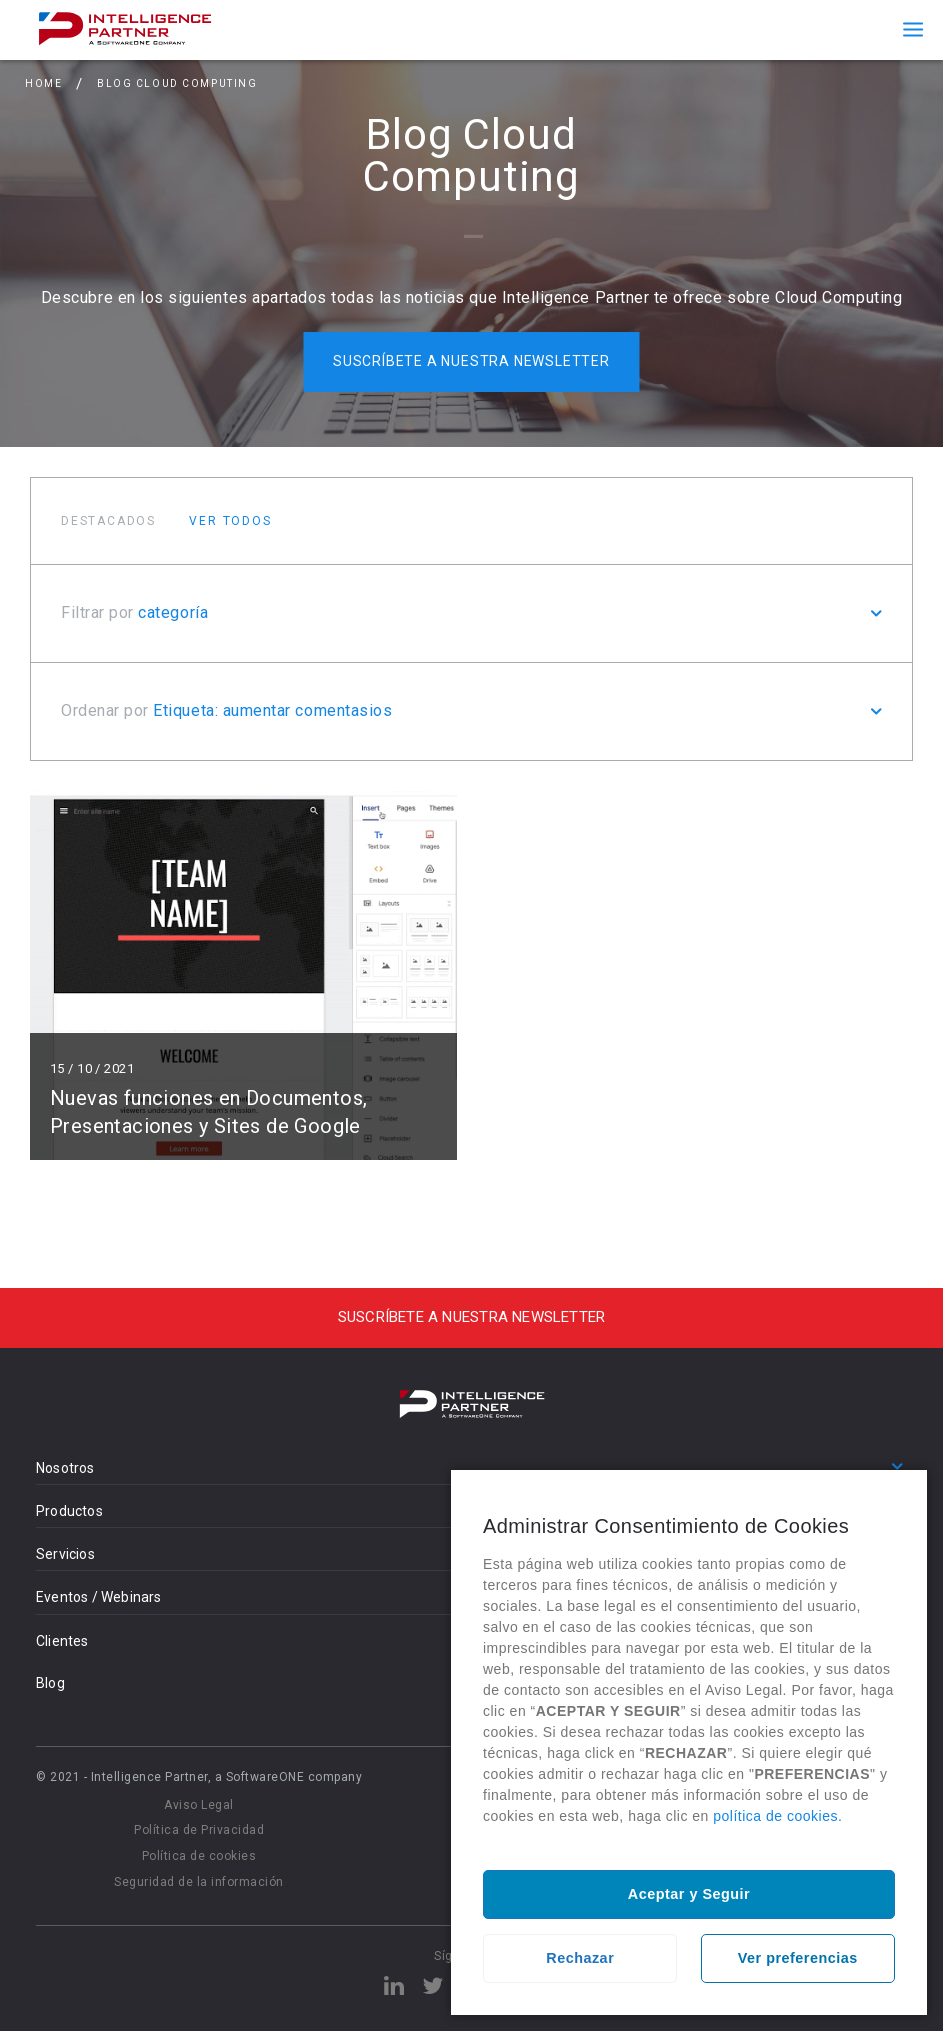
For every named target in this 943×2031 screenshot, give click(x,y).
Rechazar (580, 1958)
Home (43, 83)
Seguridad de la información (199, 1882)
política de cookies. (777, 1816)
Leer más (243, 975)
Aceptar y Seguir (689, 1894)
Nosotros (65, 1468)
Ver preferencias (798, 1958)
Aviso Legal (199, 1805)
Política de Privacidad (199, 1830)
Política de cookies (199, 1856)
